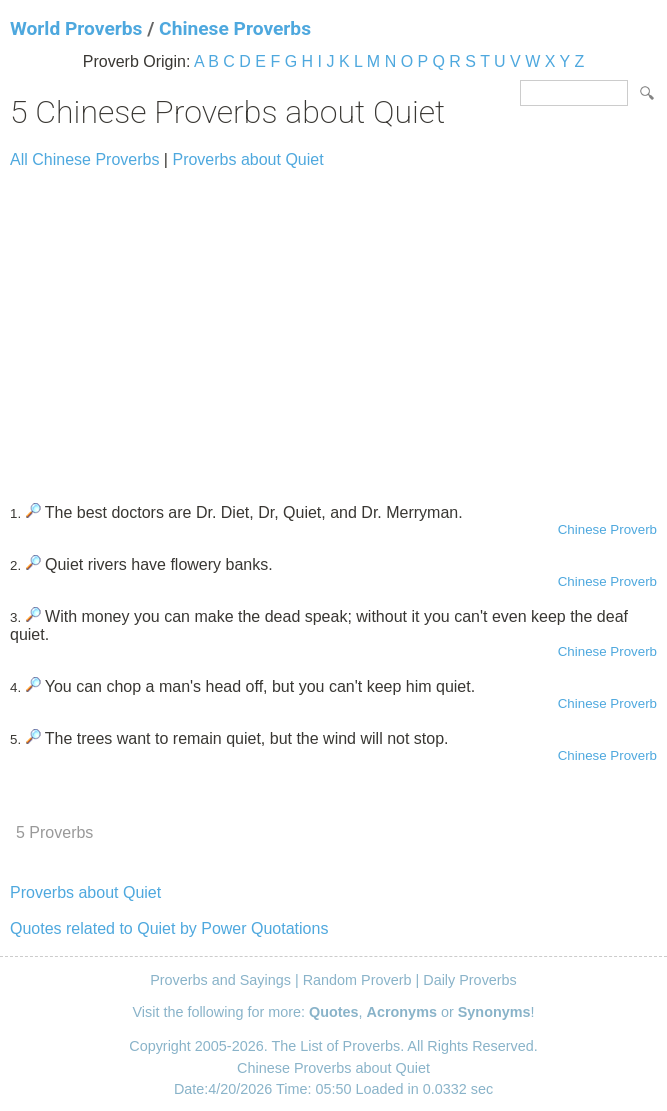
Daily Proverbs (470, 980)
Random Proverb (357, 980)
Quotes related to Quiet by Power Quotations (169, 928)
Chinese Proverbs (235, 28)
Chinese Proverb (607, 529)
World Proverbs (76, 28)
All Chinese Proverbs (84, 159)
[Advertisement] (333, 327)
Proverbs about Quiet (247, 159)
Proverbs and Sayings (220, 980)
